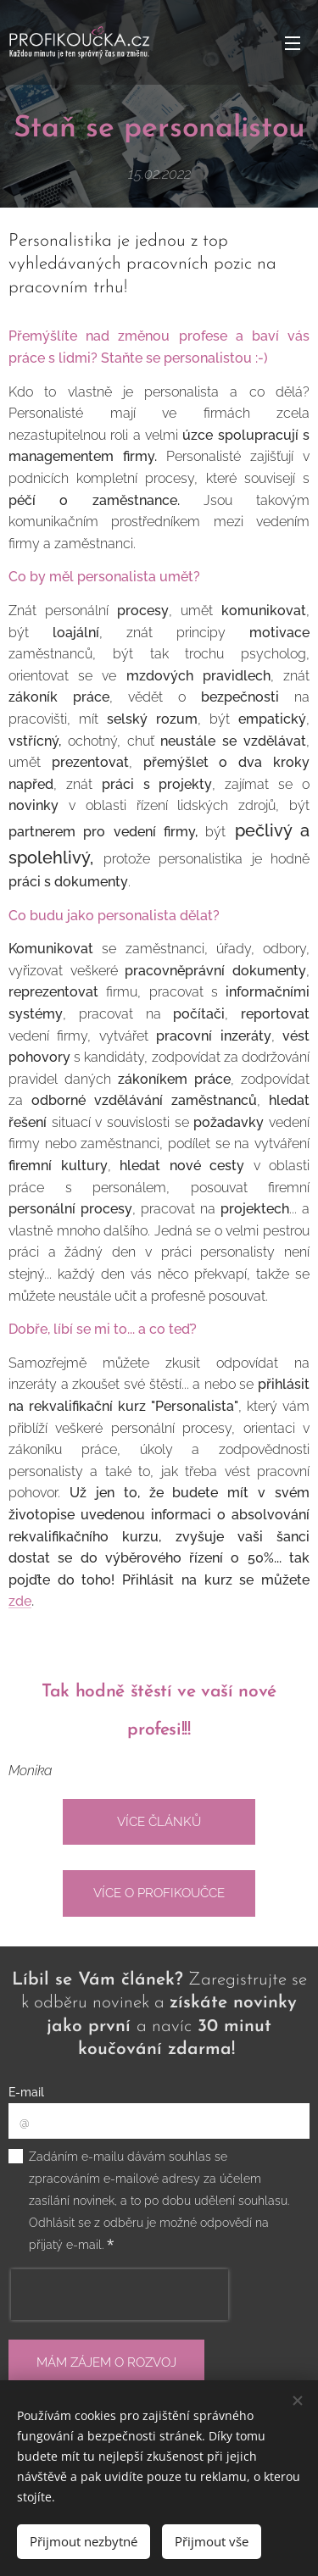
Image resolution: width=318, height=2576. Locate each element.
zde (19, 1601)
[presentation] (119, 2294)
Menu (292, 43)
